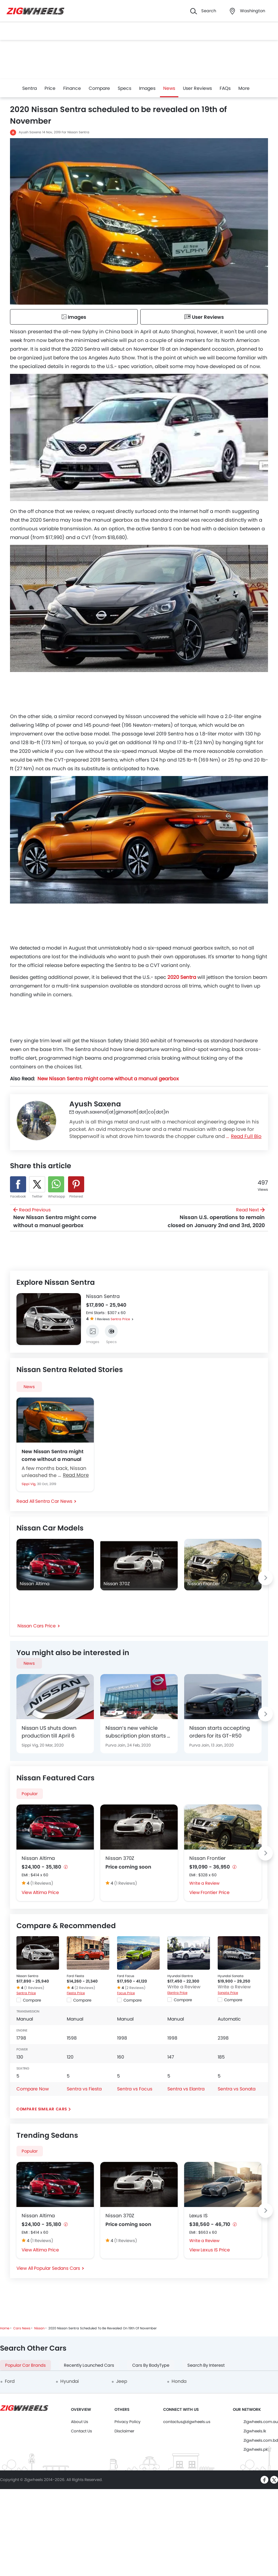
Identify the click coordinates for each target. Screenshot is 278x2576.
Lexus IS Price (215, 2250)
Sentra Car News (53, 1501)
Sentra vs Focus (134, 2089)
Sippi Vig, (29, 1484)
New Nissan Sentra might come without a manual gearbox (53, 1455)
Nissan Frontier (207, 1858)
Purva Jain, (116, 1745)
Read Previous (62, 1218)
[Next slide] (76, 1319)
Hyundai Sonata (230, 1976)
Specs (124, 88)
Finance (72, 88)
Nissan (39, 2328)
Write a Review (204, 1883)
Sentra (29, 88)
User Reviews (197, 88)
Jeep (121, 2381)
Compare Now (32, 2089)
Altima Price (46, 1892)
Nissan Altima (38, 1858)
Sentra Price (120, 1319)
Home (4, 2328)
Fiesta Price (76, 1993)
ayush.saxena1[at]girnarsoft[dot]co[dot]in (119, 1112)
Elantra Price (177, 1992)
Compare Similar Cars (41, 2109)
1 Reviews (103, 1319)
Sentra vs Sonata (236, 2089)
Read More (76, 1475)
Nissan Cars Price (36, 1626)
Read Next (216, 1218)
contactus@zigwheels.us (186, 2421)
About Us (79, 2421)
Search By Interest (206, 2365)
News (169, 88)
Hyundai (69, 2381)
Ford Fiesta (75, 1976)
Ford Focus (125, 1976)
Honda (179, 2381)
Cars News (21, 2328)
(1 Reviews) (41, 1883)
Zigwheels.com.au (260, 2421)
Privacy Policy (127, 2421)
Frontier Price (215, 1892)
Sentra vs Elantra (185, 2089)
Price (50, 88)
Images (147, 88)
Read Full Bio (246, 1136)
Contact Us (81, 2431)
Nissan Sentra (103, 1296)
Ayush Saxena (30, 132)
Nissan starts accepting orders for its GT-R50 (219, 1731)
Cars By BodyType (150, 2365)
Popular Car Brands (25, 2365)
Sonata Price (228, 1992)
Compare (99, 88)
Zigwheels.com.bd (260, 2440)
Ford (10, 2381)
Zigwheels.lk (254, 2431)
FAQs (225, 88)
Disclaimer (124, 2431)
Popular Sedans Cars (57, 2268)
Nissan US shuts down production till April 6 (49, 1731)
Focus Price (126, 1993)
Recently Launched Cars (89, 2365)
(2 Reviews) (84, 1987)
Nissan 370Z (119, 1858)
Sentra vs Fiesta (84, 2089)
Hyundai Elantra (180, 1976)
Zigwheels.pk (255, 2449)
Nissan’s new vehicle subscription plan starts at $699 (139, 1732)
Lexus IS (198, 2215)
